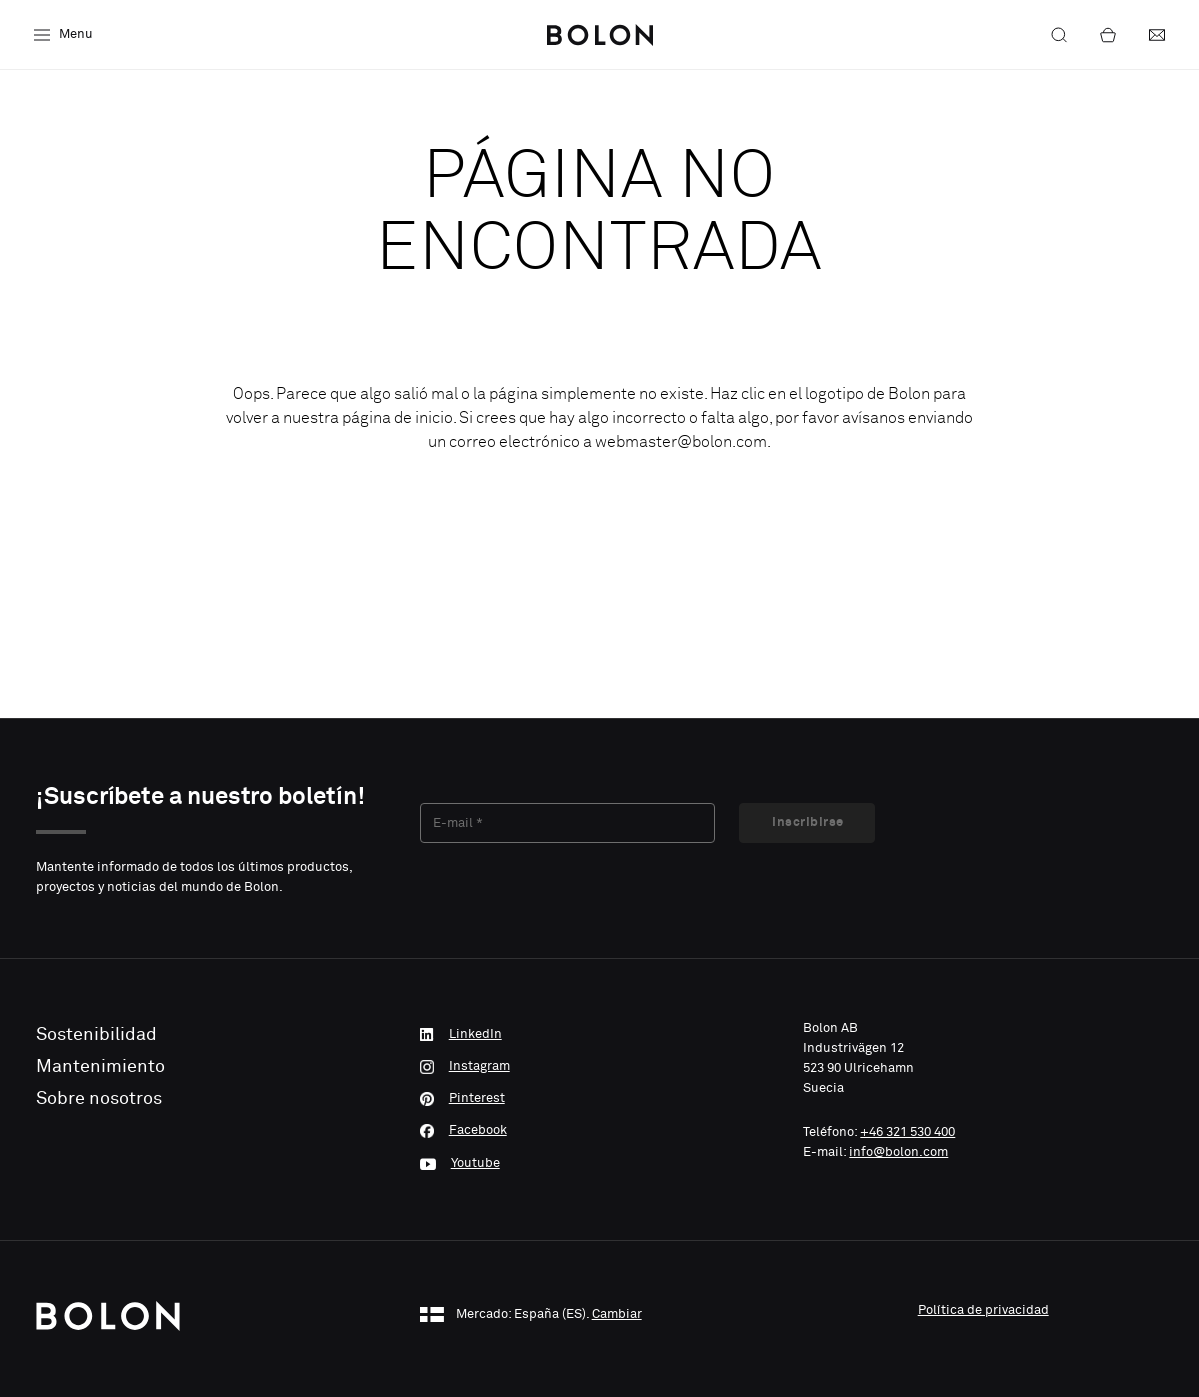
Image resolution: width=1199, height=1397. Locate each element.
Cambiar (617, 1314)
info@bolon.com (898, 1152)
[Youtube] (600, 1163)
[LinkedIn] (600, 1035)
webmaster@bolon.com (681, 442)
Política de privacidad (983, 1309)
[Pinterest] (600, 1099)
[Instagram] (600, 1067)
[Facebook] (600, 1131)
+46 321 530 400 (907, 1132)
